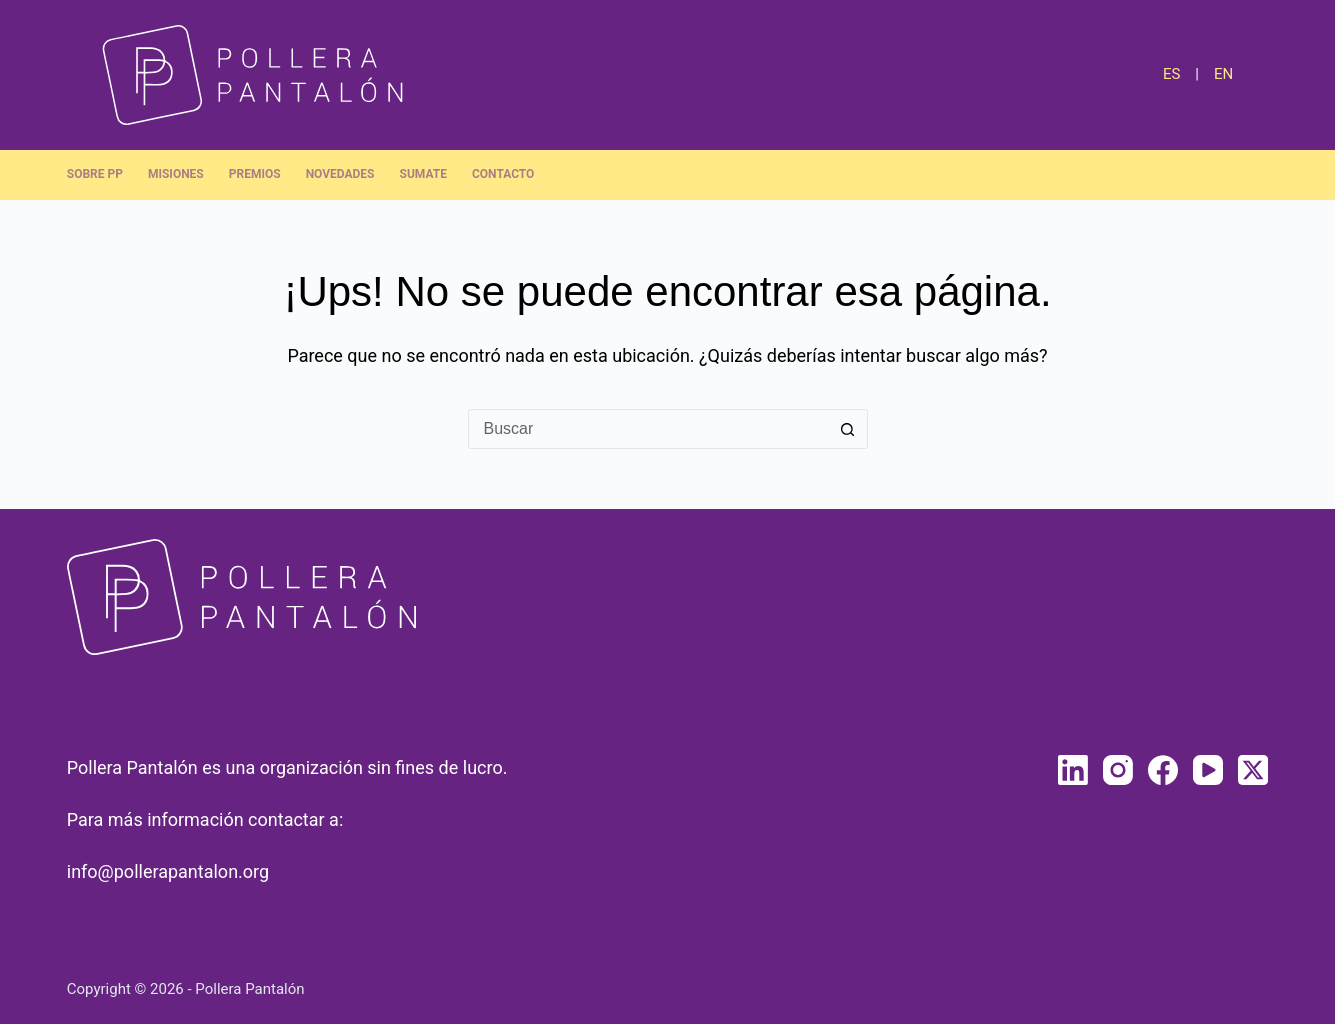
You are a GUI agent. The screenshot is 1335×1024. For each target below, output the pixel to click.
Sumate (423, 174)
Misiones (176, 174)
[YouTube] (1208, 770)
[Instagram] (1118, 770)
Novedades (340, 174)
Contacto (503, 174)
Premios (255, 174)
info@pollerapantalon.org (168, 871)
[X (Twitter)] (1253, 770)
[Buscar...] (648, 429)
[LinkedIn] (1073, 770)
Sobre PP (95, 174)
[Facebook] (1163, 770)
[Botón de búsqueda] (848, 429)
